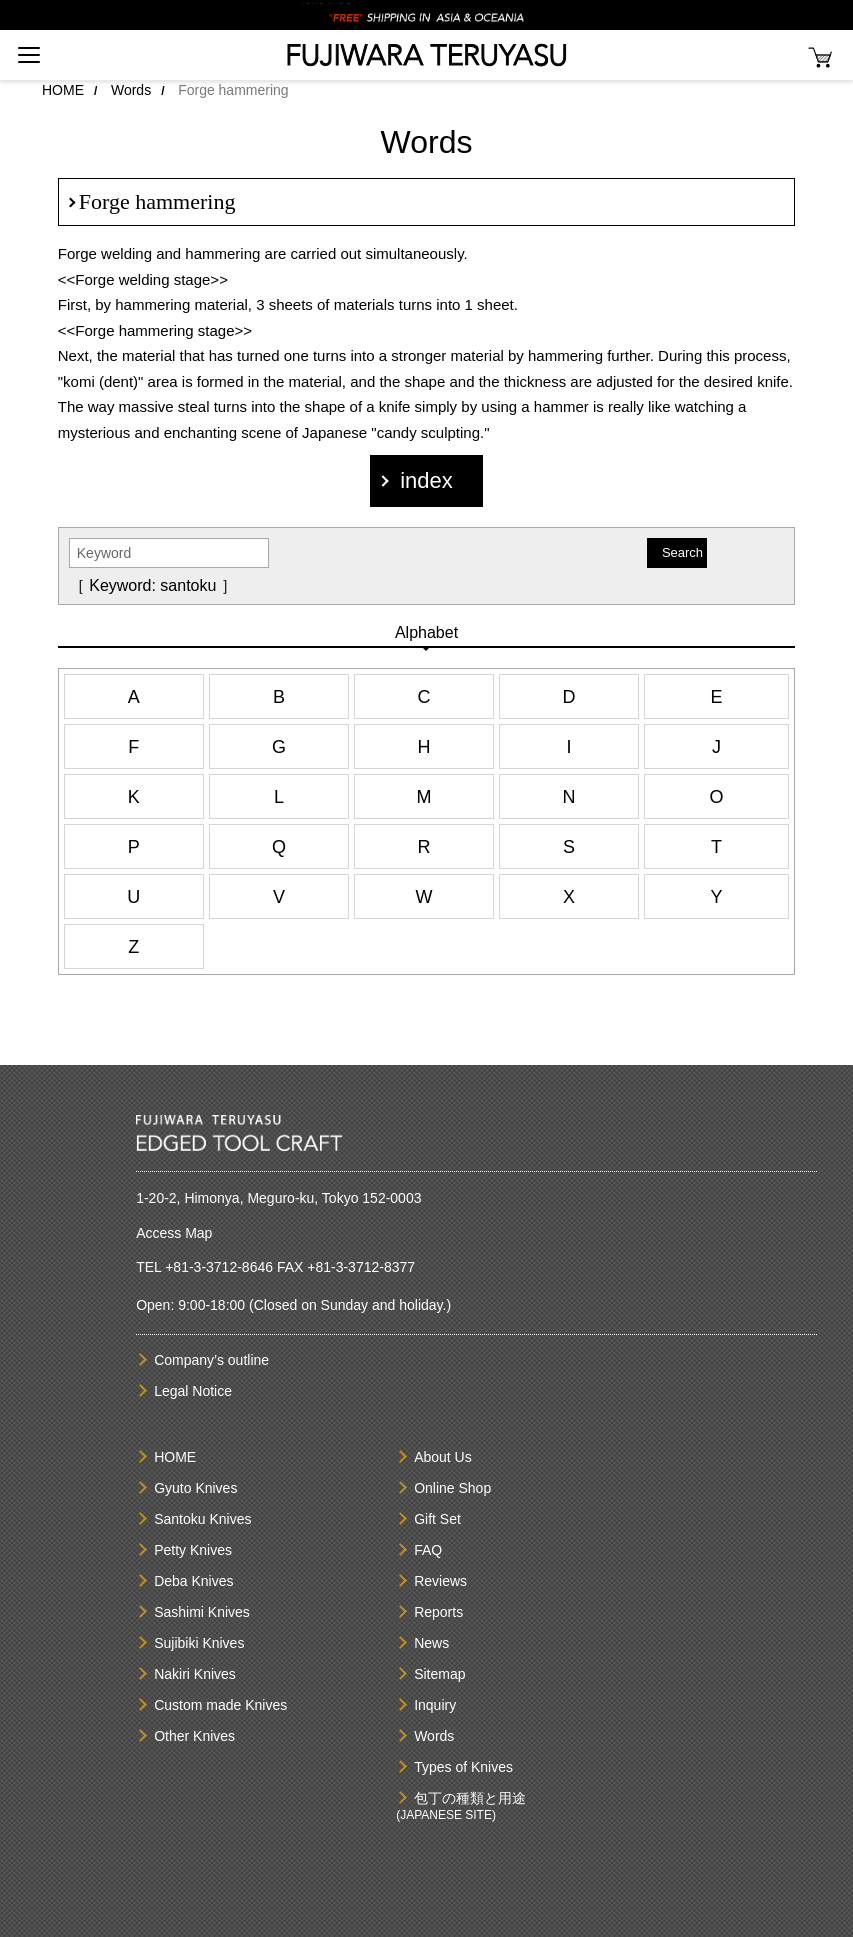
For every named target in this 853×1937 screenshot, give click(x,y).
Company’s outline (211, 1360)
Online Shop (452, 1488)
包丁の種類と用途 (470, 1798)
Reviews (440, 1581)
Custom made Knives (220, 1705)
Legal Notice (193, 1391)
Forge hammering (157, 201)
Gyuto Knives (195, 1488)
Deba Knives (193, 1581)
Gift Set (437, 1519)
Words (131, 90)
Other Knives (194, 1736)
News (431, 1643)
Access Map (174, 1233)
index (426, 480)
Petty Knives (193, 1550)
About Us (443, 1457)
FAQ (428, 1550)
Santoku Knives (202, 1519)
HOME (63, 90)
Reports (438, 1612)
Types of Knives (463, 1767)
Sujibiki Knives (199, 1643)
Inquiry (435, 1705)
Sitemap (439, 1674)
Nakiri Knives (195, 1674)
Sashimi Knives (202, 1612)
